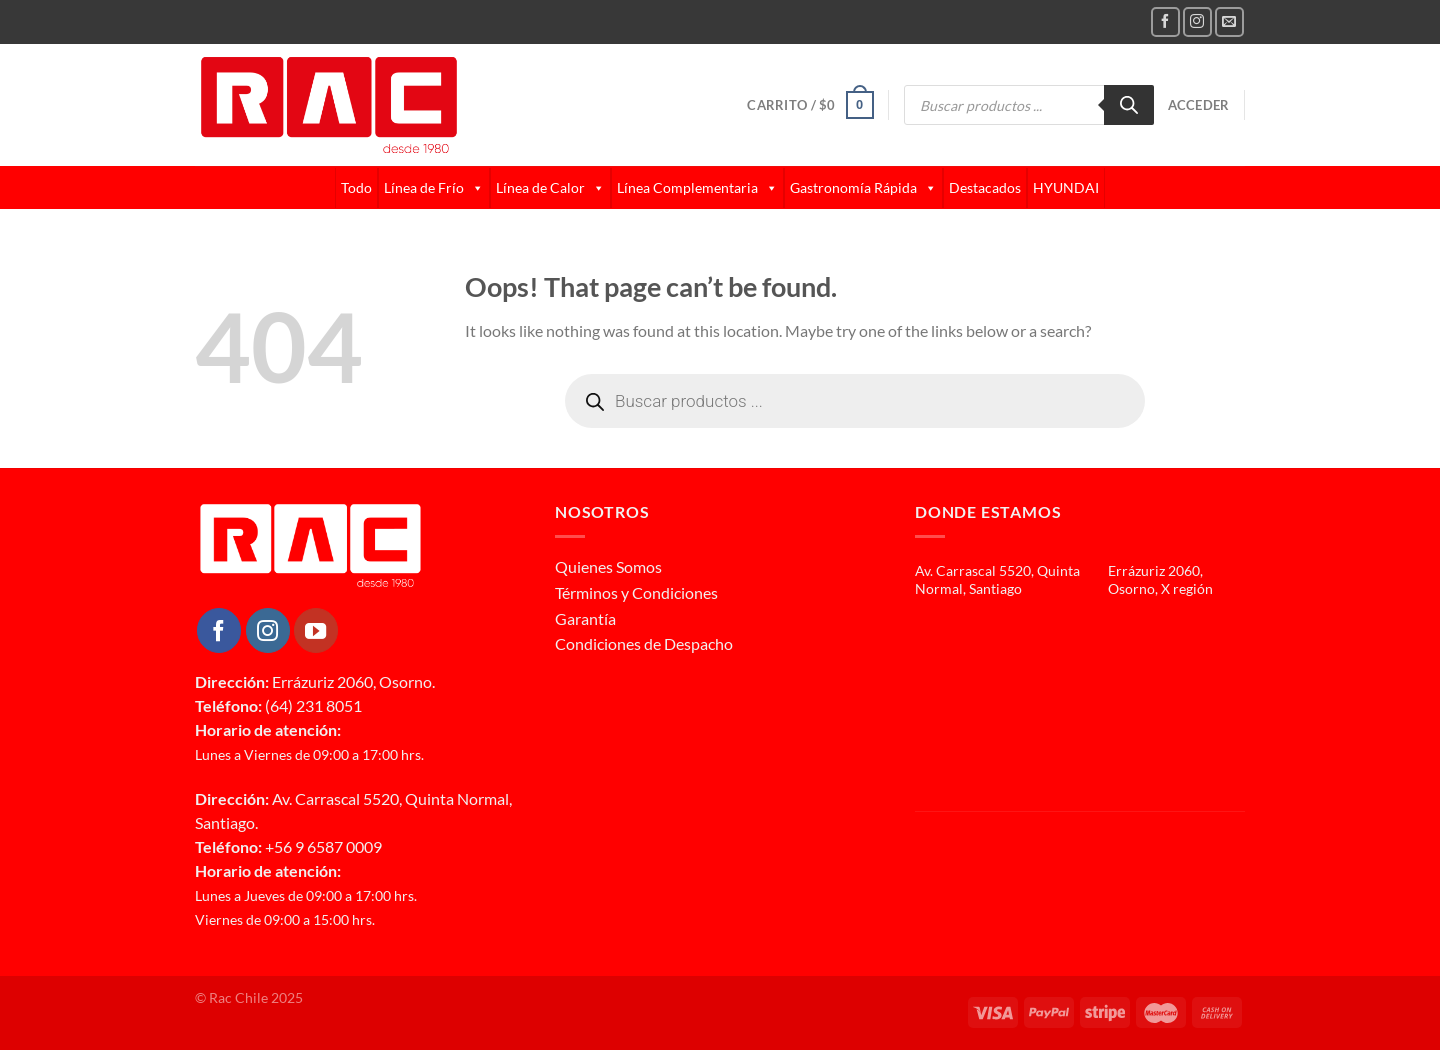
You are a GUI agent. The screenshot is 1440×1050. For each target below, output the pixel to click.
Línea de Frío (434, 188)
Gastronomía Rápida (863, 188)
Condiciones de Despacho (644, 643)
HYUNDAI (1066, 187)
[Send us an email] (1229, 21)
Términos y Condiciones (636, 592)
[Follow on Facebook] (1165, 21)
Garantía (585, 618)
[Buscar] (1129, 105)
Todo (356, 187)
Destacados (985, 187)
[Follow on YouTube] (316, 630)
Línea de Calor (550, 188)
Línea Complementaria (697, 188)
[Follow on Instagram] (1197, 21)
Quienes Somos (608, 566)
